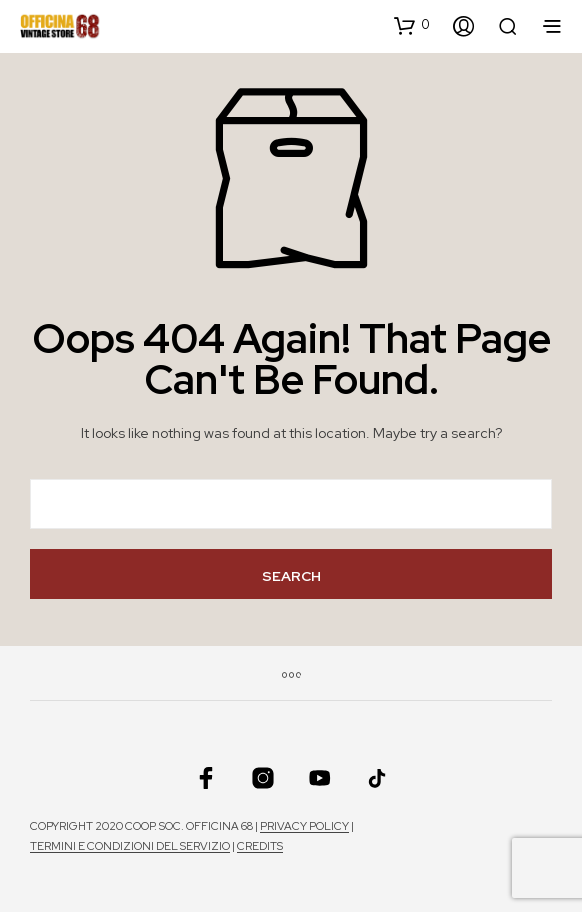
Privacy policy (304, 826)
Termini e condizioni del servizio (130, 846)
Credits (260, 846)
